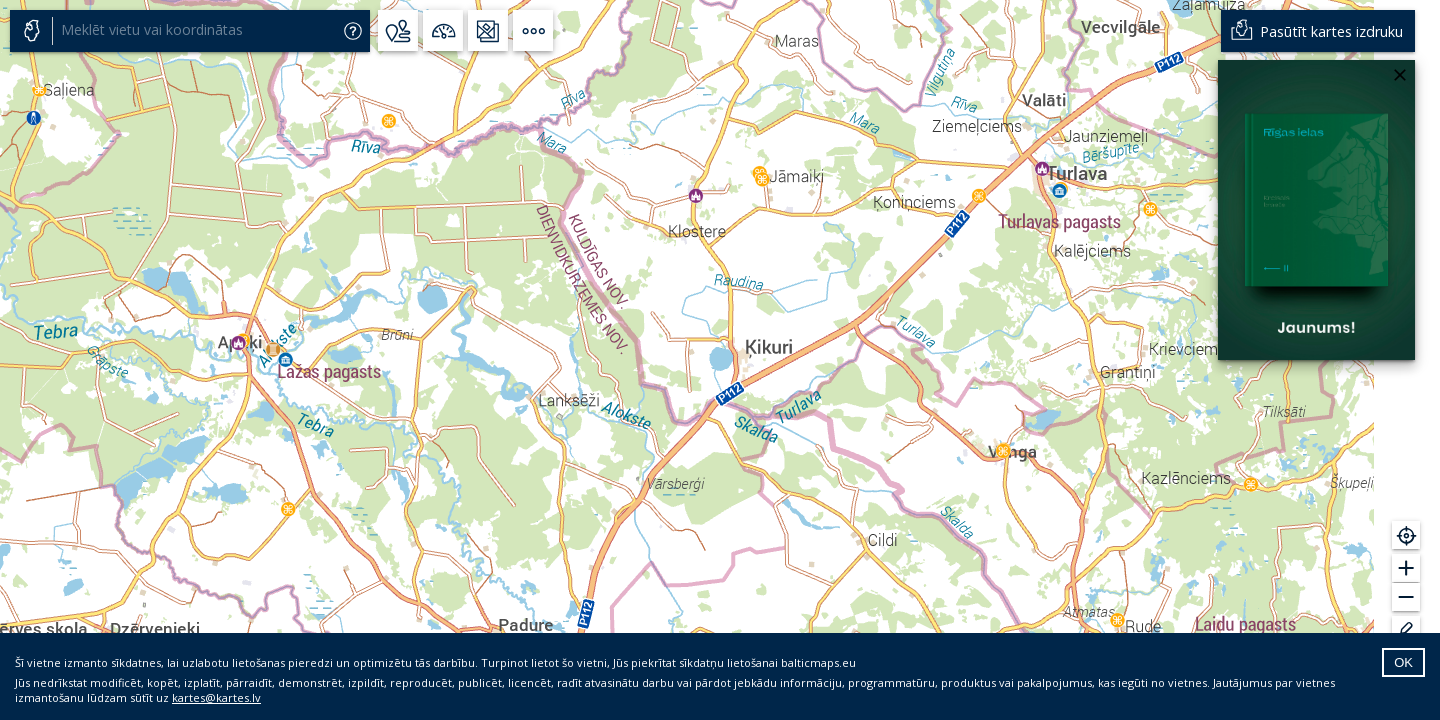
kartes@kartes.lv (216, 697)
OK (1403, 662)
